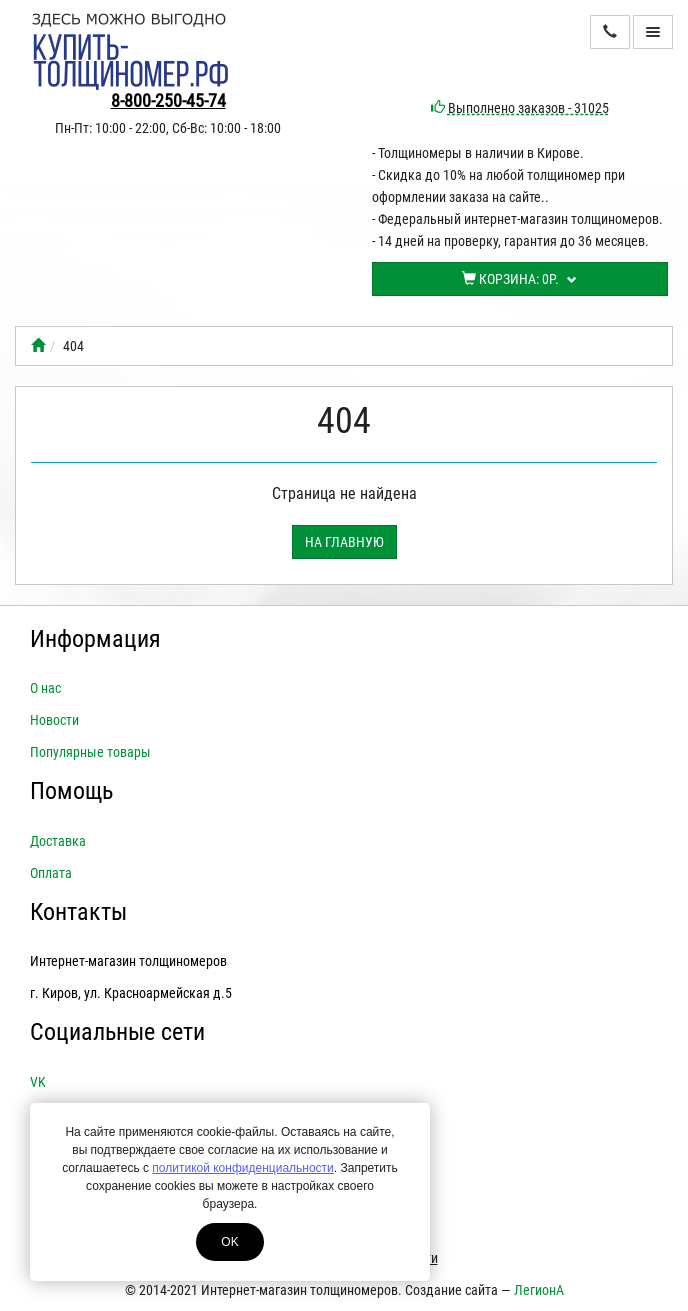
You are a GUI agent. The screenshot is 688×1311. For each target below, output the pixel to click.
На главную (344, 542)
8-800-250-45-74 (168, 100)
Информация (95, 639)
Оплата (51, 873)
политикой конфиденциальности (242, 1168)
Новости (54, 720)
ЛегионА (539, 1290)
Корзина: (519, 279)
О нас (45, 688)
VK (38, 1082)
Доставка (58, 841)
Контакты (78, 912)
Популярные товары (90, 752)
